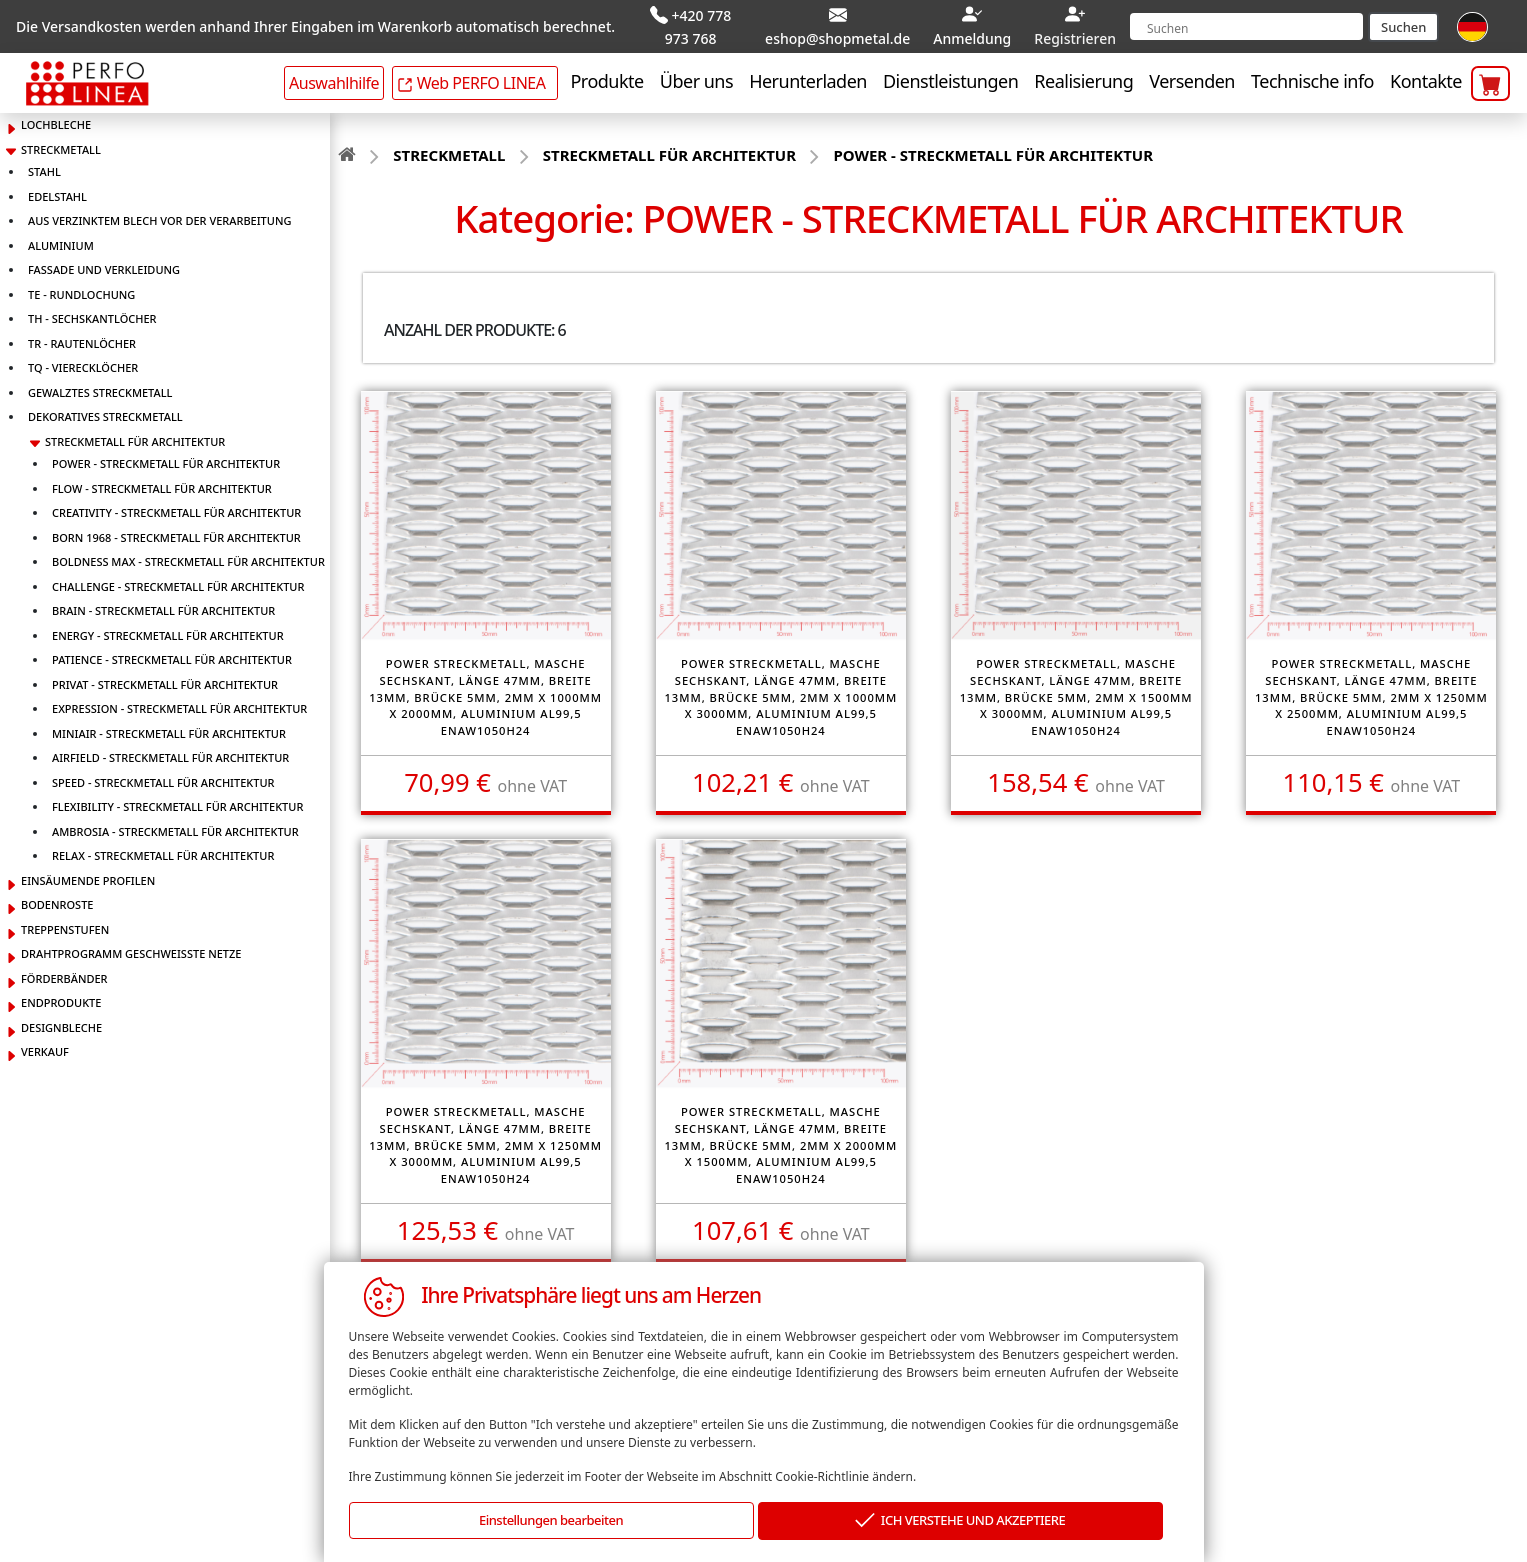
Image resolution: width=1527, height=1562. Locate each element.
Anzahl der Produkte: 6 (475, 326)
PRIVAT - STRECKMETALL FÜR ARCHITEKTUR (165, 680)
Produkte (606, 77)
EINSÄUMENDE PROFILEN (88, 876)
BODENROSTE (57, 900)
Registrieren (1075, 36)
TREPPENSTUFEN (65, 925)
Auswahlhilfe (334, 79)
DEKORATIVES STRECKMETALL (105, 412)
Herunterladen (808, 77)
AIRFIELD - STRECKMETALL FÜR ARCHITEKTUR (170, 753)
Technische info (1312, 77)
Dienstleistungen (950, 77)
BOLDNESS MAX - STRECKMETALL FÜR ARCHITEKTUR (188, 557)
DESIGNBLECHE (61, 1023)
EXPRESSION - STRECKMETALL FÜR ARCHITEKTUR (179, 704)
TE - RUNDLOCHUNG (81, 290)
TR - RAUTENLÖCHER (82, 339)
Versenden (1192, 77)
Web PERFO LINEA (471, 79)
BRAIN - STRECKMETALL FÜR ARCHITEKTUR (163, 606)
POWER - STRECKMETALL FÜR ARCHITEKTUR (166, 459)
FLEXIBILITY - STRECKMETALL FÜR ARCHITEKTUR (177, 802)
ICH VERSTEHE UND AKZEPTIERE (960, 1521)
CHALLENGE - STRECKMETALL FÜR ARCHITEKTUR (178, 582)
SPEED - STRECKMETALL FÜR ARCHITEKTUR (163, 778)
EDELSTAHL (57, 192)
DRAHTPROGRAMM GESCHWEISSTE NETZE (131, 949)
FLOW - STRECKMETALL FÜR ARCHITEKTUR (162, 484)
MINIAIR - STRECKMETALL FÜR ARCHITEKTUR (169, 729)
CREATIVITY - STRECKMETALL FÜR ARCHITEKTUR (176, 508)
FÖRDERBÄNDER (64, 974)
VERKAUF (45, 1047)
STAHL (44, 167)
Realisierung (1083, 77)
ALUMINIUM (61, 241)
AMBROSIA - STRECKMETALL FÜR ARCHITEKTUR (175, 827)
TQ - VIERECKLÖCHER (83, 363)
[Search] (1246, 24)
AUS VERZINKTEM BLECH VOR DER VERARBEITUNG (159, 216)
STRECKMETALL (61, 145)
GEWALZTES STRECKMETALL (100, 388)
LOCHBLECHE (56, 120)
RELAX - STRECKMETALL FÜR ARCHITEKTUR (163, 851)
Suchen (1403, 25)
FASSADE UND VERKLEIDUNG (104, 265)
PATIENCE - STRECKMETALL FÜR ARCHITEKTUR (172, 655)
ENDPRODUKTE (61, 998)
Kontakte (1426, 77)
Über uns (696, 77)
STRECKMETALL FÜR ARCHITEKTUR (135, 437)
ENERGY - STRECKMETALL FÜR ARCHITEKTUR (168, 631)
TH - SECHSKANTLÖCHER (92, 314)
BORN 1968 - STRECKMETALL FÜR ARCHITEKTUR (176, 533)
